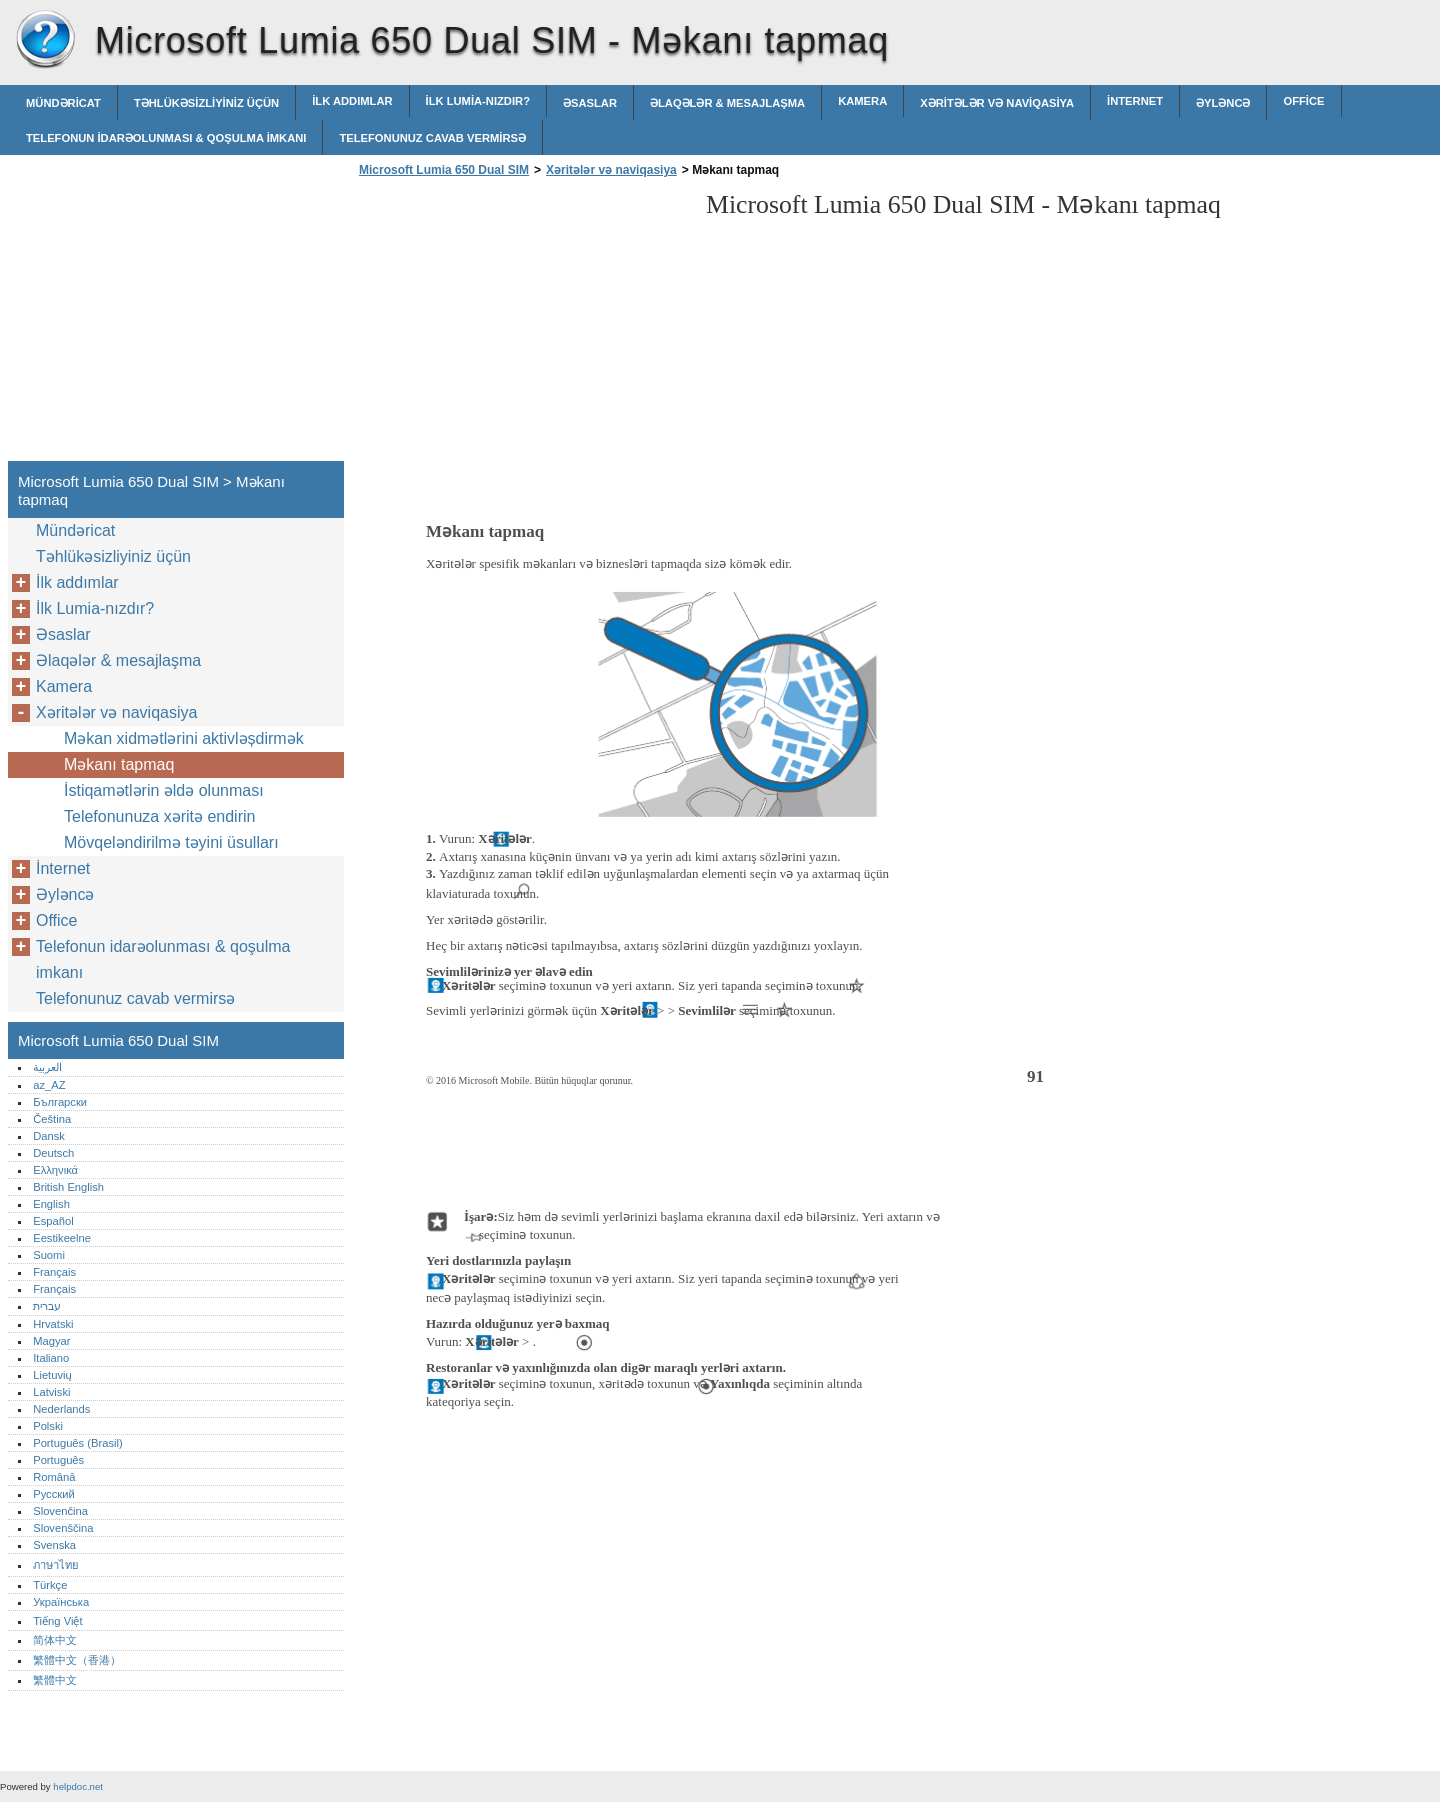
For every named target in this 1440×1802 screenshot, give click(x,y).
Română (54, 1477)
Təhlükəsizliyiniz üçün (206, 103)
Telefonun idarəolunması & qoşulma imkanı (166, 138)
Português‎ (58, 1460)
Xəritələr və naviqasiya (997, 103)
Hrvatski (53, 1324)
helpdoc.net (78, 1786)
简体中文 (55, 1640)
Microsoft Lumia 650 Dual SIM (45, 40)
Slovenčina (60, 1511)
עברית (47, 1306)
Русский (54, 1494)
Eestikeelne (62, 1238)
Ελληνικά (55, 1170)
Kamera (862, 101)
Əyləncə (1223, 103)
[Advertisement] (522, 325)
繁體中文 (55, 1680)
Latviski (51, 1392)
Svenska (54, 1545)
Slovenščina (63, 1528)
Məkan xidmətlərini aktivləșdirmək (184, 738)
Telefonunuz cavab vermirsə (432, 138)
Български (60, 1102)
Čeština (52, 1119)
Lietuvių (52, 1375)
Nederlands (61, 1409)
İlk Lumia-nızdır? (478, 101)
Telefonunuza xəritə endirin (159, 816)
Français (54, 1272)
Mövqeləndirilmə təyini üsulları (171, 842)
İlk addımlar (352, 101)
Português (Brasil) (78, 1443)
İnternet (1135, 101)
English (51, 1204)
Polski (48, 1426)
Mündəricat (63, 103)
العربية (47, 1067)
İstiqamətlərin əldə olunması (164, 790)
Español (53, 1221)
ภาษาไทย (56, 1565)
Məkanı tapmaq (119, 764)
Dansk (49, 1136)
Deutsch (53, 1153)
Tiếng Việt (57, 1621)
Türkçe (50, 1585)
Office (1303, 101)
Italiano (51, 1358)
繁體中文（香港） (77, 1660)
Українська (61, 1602)
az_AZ (49, 1085)
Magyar (51, 1341)
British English (68, 1187)
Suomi (49, 1255)
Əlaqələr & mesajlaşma (727, 103)
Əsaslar (590, 103)
